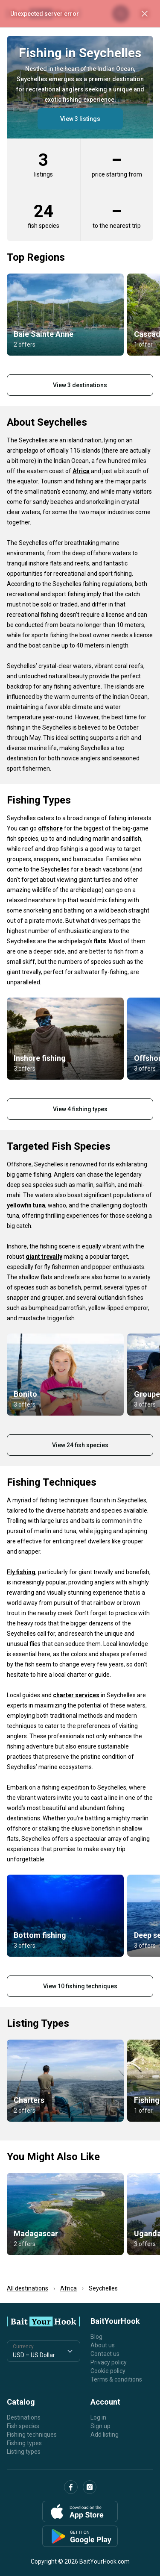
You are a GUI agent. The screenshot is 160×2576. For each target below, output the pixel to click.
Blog (96, 2336)
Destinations (24, 2417)
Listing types (24, 2451)
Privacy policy (108, 2362)
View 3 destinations (80, 385)
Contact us (104, 2353)
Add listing (104, 2434)
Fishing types (24, 2443)
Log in (98, 2417)
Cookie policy (107, 2370)
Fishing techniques (32, 2434)
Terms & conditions (116, 2379)
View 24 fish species (80, 1445)
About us (102, 2345)
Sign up (100, 2426)
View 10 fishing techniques (80, 1986)
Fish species (23, 2426)
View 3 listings (80, 118)
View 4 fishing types (80, 1109)
